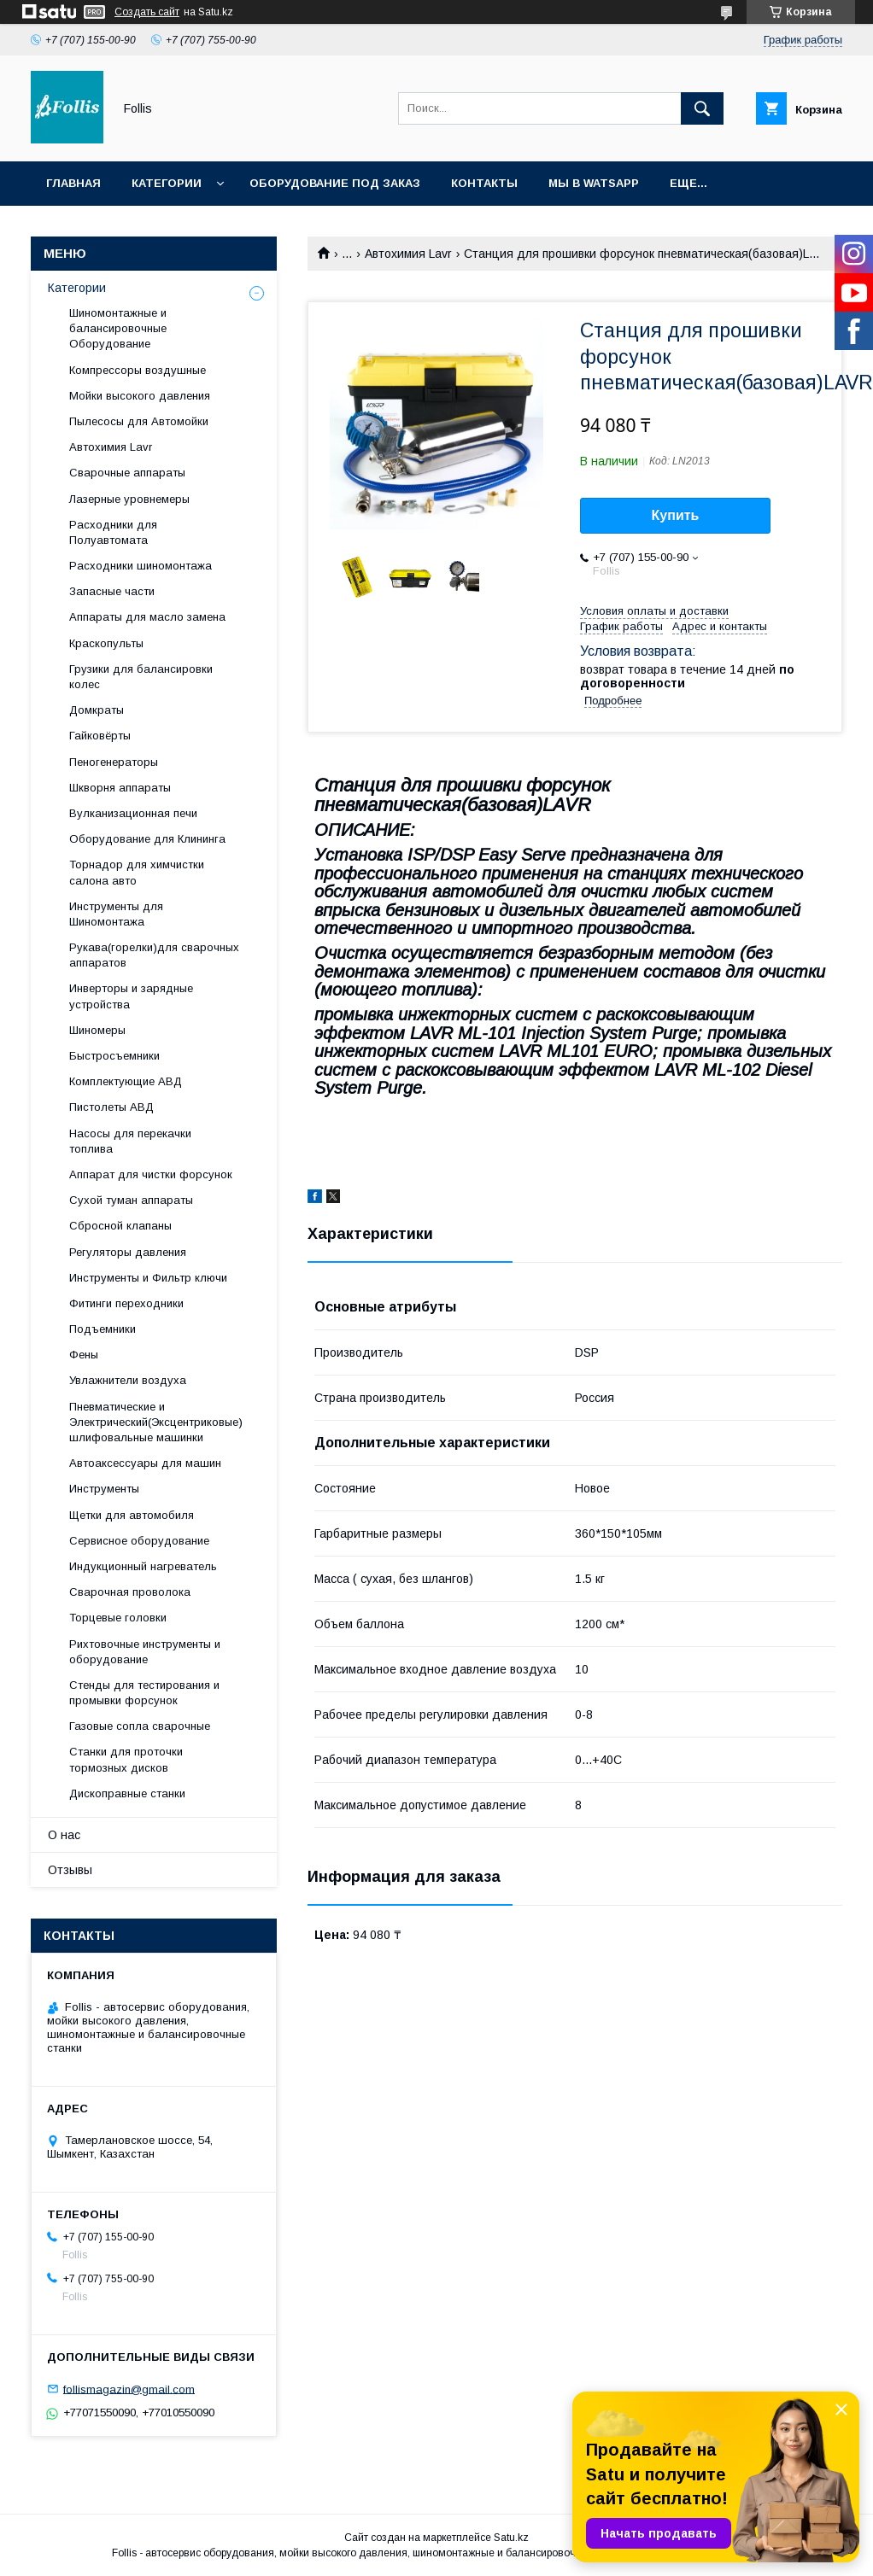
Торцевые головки (118, 1617)
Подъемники (102, 1329)
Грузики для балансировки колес (141, 677)
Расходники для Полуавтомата (113, 532)
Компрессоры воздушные (137, 370)
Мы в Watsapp (593, 183)
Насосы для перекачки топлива (130, 1141)
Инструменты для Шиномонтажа (116, 914)
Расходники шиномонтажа (140, 565)
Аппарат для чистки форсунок (150, 1174)
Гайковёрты (100, 735)
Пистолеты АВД (111, 1107)
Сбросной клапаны (120, 1225)
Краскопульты (106, 643)
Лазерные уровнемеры (129, 499)
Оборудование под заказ (334, 183)
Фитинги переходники (126, 1303)
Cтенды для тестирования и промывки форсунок (144, 1693)
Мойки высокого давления (139, 395)
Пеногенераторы (113, 762)
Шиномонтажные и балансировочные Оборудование (118, 328)
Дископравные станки (127, 1793)
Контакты (484, 183)
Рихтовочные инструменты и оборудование (144, 1652)
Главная (73, 183)
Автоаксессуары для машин (145, 1463)
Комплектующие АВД (125, 1081)
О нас (64, 1835)
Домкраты (96, 710)
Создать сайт (146, 12)
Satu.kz (511, 2538)
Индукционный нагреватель (143, 1566)
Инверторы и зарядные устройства (131, 996)
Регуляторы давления (127, 1252)
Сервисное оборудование (139, 1540)
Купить (676, 515)
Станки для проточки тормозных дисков (126, 1759)
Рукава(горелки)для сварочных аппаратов (154, 955)
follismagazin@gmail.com (129, 2388)
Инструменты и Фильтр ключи (148, 1277)
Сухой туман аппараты (131, 1200)
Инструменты (104, 1488)
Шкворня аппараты (120, 787)
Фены (83, 1354)
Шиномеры (97, 1030)
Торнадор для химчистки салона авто (136, 872)
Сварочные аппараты (127, 472)
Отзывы (70, 1870)
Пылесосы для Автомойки (138, 421)
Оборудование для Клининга (147, 838)
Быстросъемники (114, 1055)
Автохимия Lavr (408, 253)
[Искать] (702, 108)
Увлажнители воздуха (127, 1380)
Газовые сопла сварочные (139, 1726)
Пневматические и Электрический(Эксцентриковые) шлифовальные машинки (156, 1422)
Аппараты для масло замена (147, 616)
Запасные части (112, 591)
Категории (167, 183)
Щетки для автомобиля (131, 1515)
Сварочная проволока (129, 1592)
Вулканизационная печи (133, 813)
